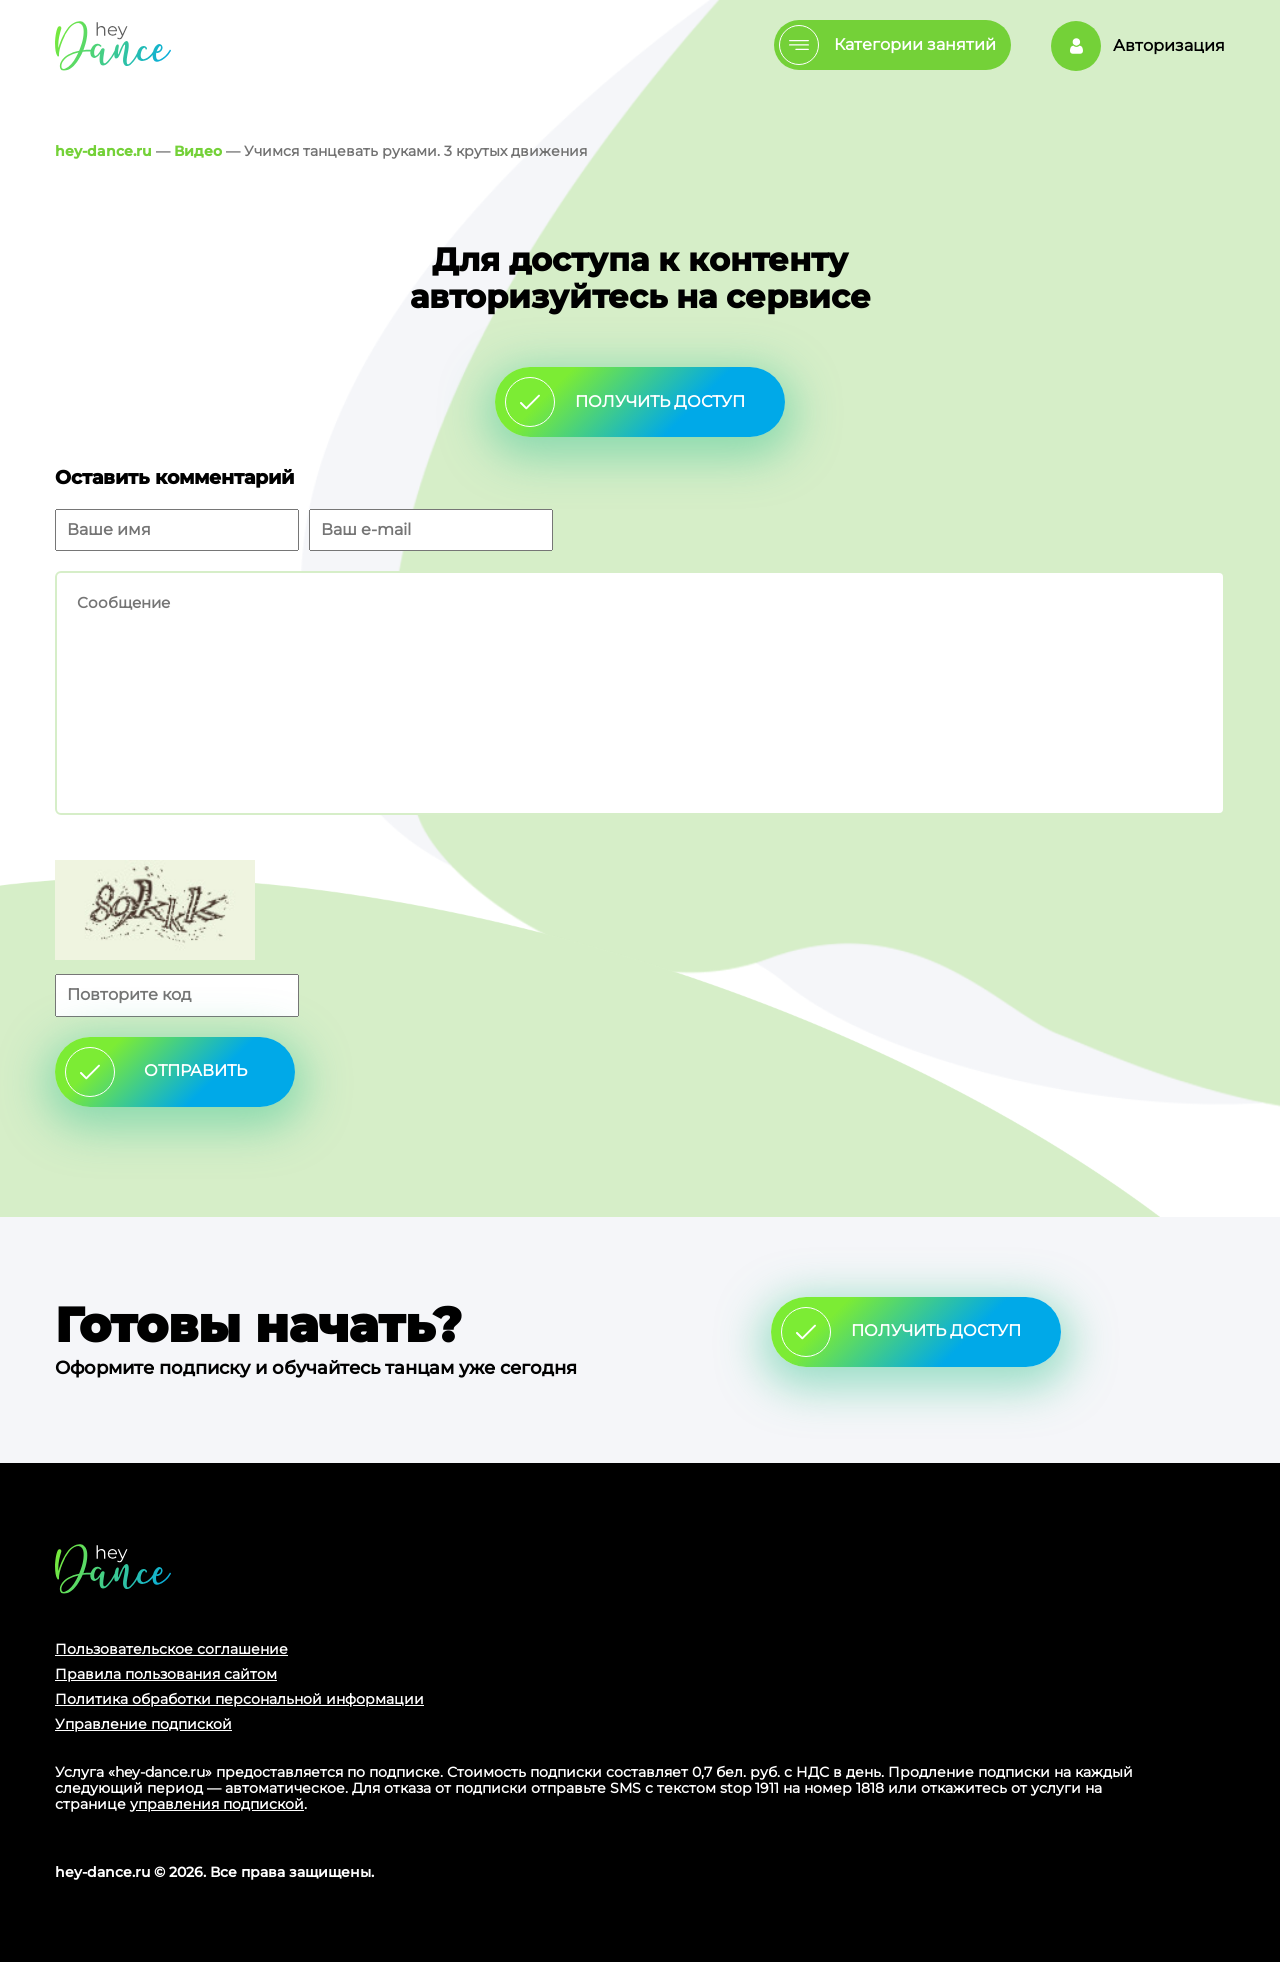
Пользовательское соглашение (171, 1649)
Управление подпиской (143, 1724)
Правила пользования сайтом (166, 1674)
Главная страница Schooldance (113, 45)
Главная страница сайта (113, 1568)
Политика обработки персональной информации (239, 1699)
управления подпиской (217, 1804)
